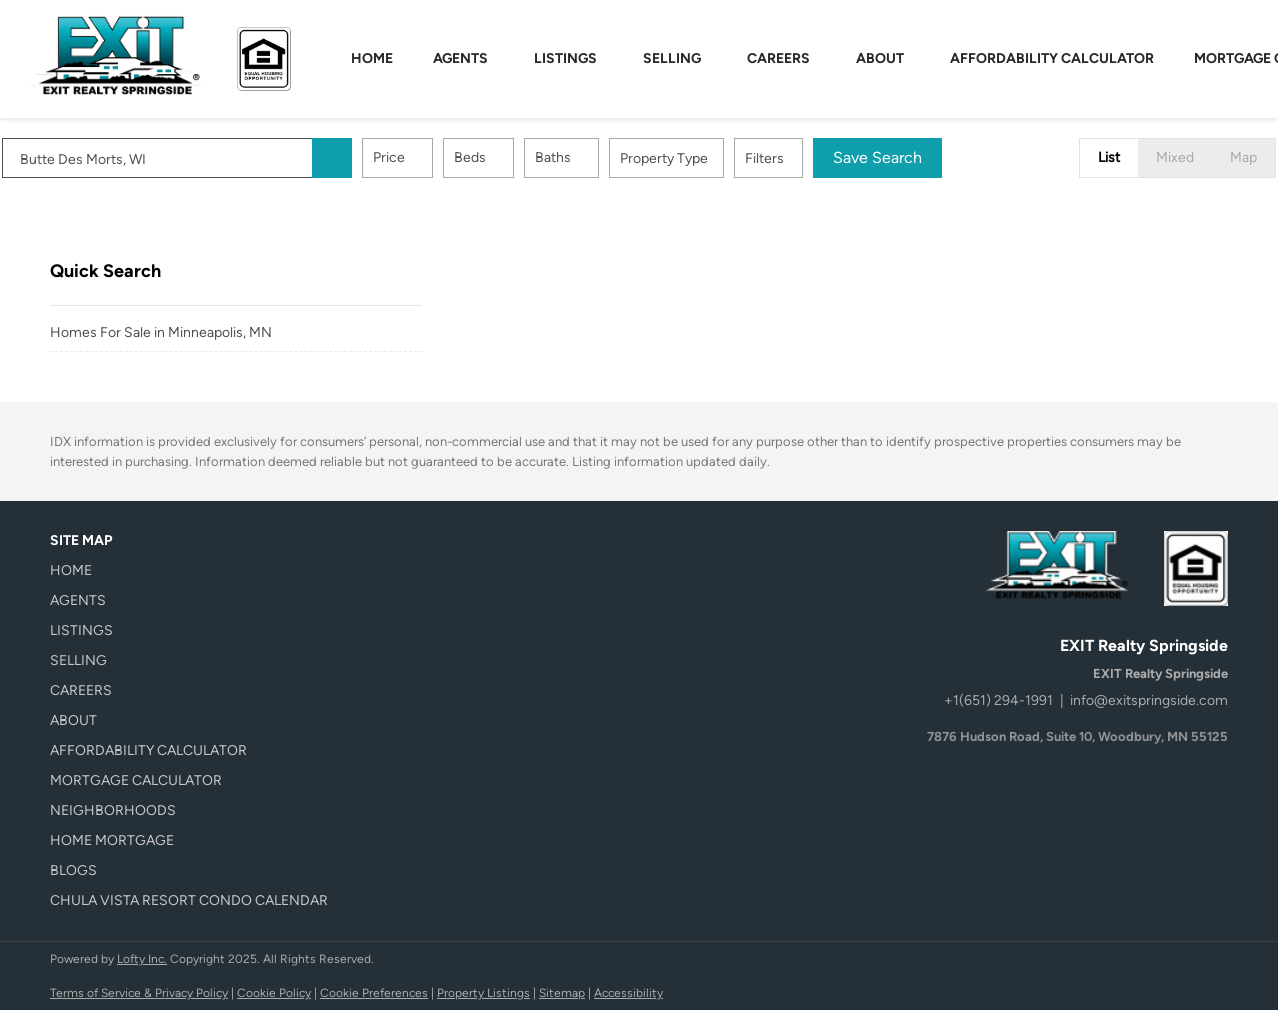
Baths (601, 157)
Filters (812, 158)
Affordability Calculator (1052, 58)
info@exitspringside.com (1149, 700)
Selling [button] (672, 58)
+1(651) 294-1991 (998, 700)
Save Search (925, 157)
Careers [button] (778, 58)
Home (372, 58)
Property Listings (483, 993)
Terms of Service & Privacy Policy (139, 993)
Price (437, 157)
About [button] (880, 58)
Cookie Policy (274, 993)
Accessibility (628, 993)
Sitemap (562, 993)
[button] (380, 158)
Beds (518, 157)
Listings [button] (565, 58)
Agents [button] (460, 58)
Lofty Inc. (142, 959)
